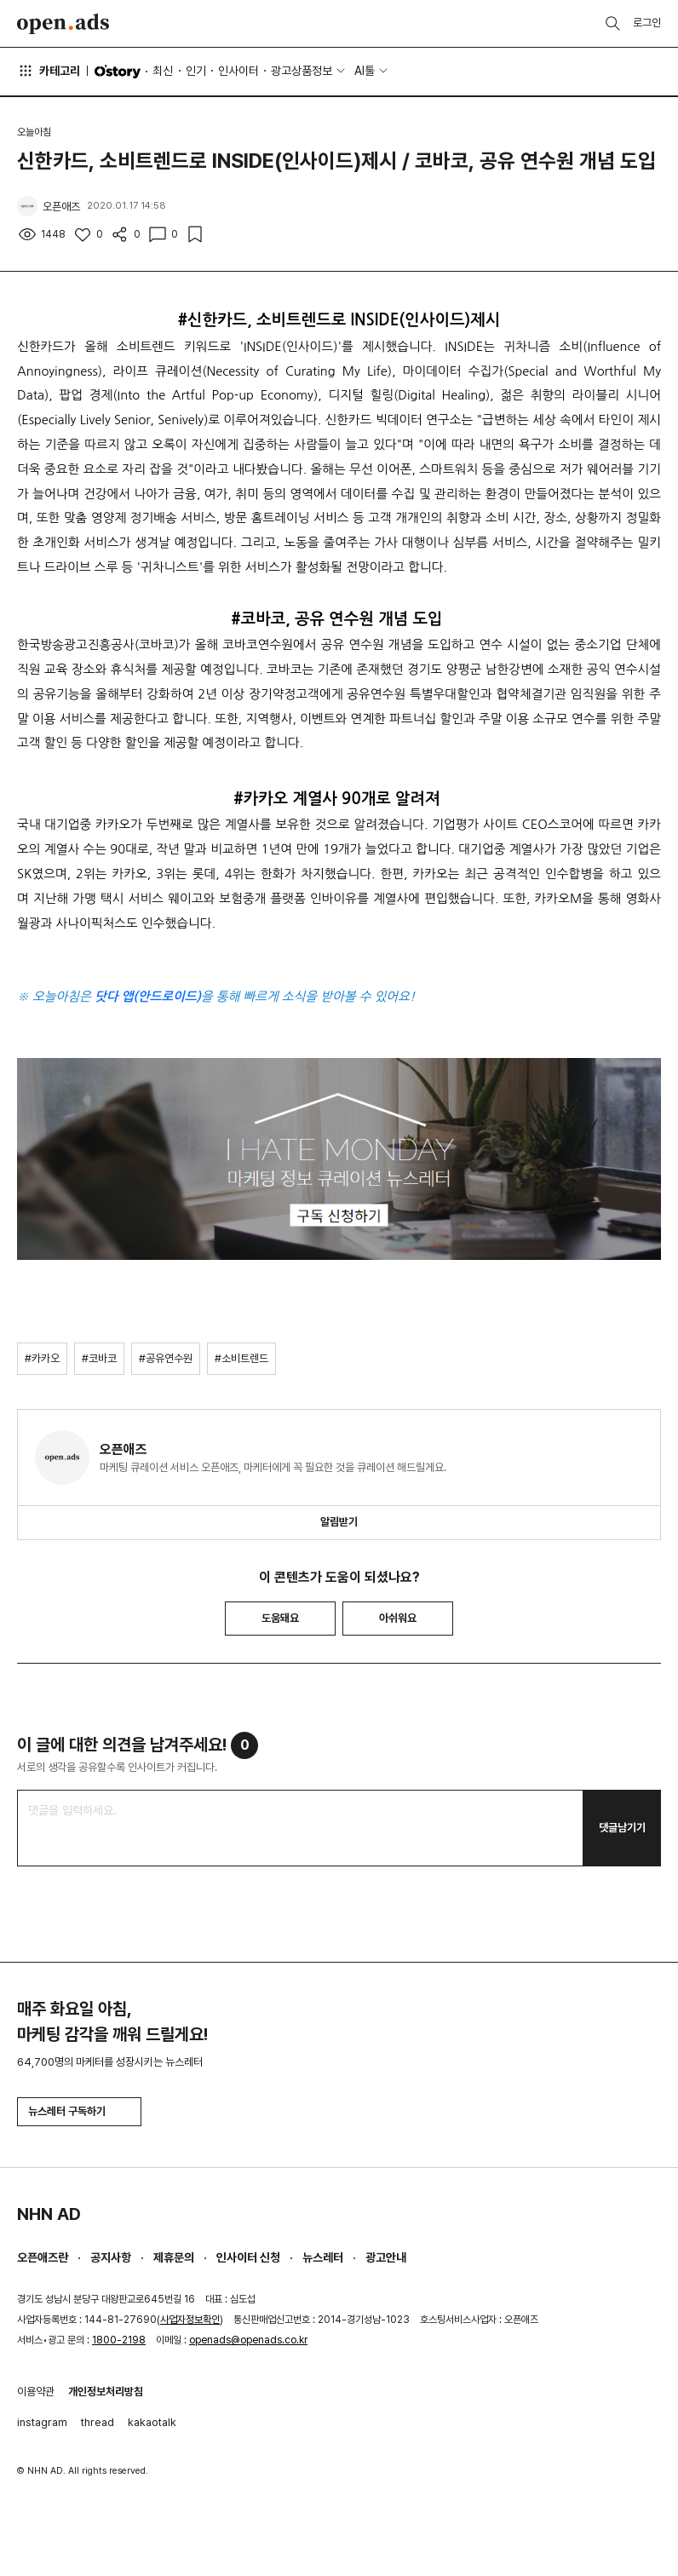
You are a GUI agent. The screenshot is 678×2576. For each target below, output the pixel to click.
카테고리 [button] (48, 70)
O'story (118, 71)
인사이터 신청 (248, 2257)
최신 (162, 71)
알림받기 (339, 1521)
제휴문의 (173, 2257)
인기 (196, 71)
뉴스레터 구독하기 (79, 2111)
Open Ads (63, 24)
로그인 (647, 22)
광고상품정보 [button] (301, 71)
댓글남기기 (622, 1827)
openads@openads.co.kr (248, 2340)
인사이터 (238, 71)
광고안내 (385, 2257)
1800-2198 (119, 2340)
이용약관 (36, 2391)
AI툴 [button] (364, 71)
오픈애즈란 (42, 2257)
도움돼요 (280, 1618)
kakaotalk (152, 2422)
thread (97, 2422)
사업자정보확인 (190, 2320)
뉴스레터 (322, 2257)
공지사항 (110, 2257)
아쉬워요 (398, 1618)
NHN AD (49, 2214)
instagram (42, 2422)
